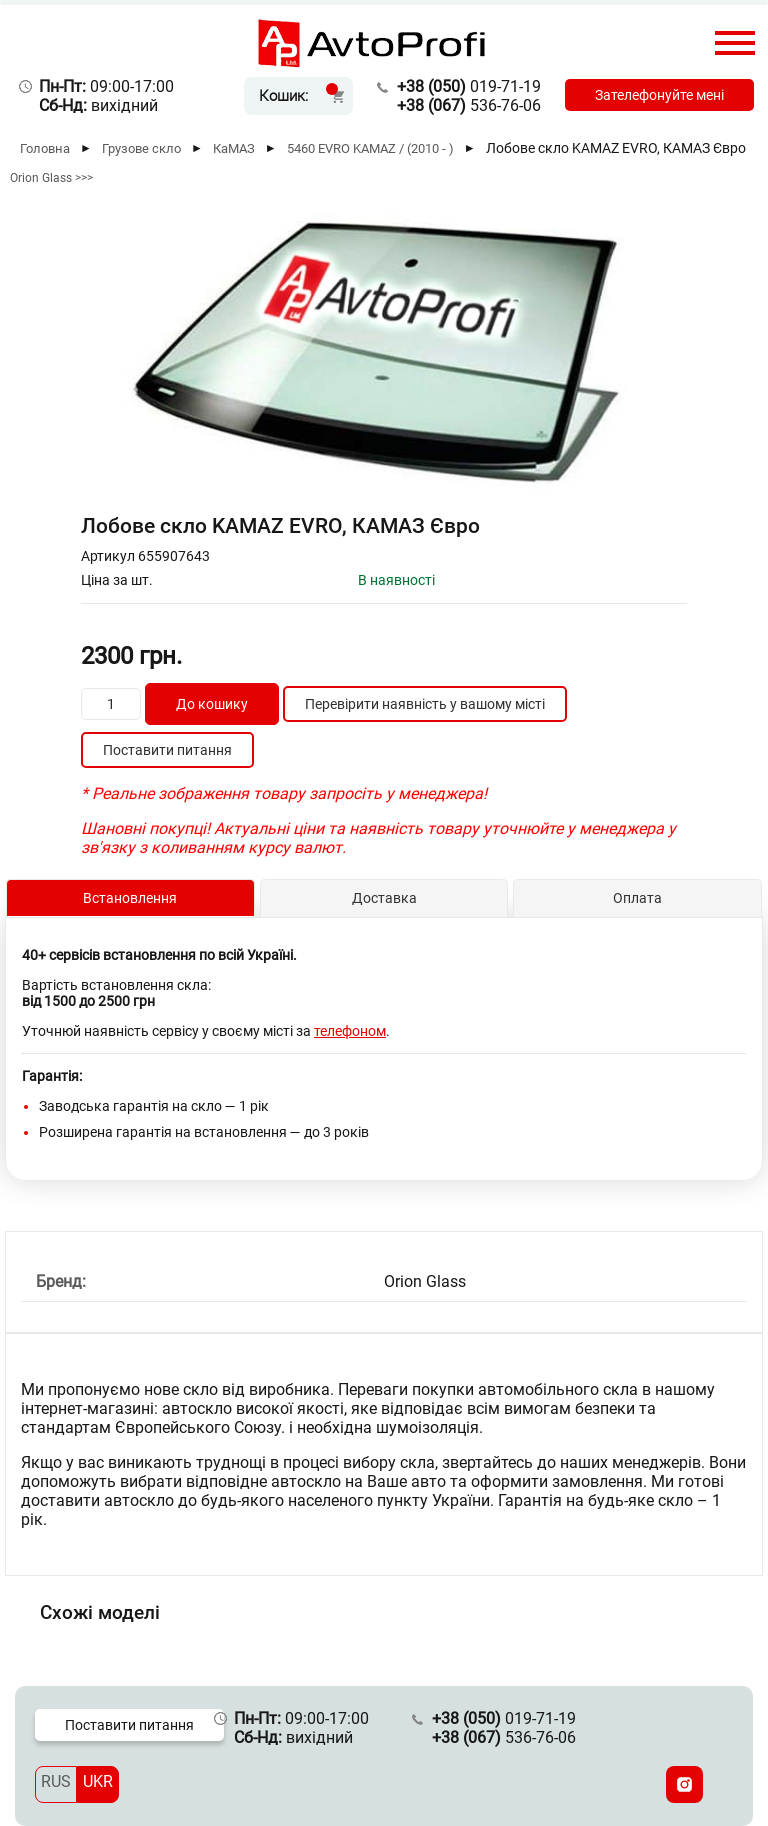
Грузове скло (141, 148)
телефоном (350, 1031)
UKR (98, 1781)
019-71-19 (469, 86)
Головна (45, 148)
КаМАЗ (234, 148)
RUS (56, 1781)
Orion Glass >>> (51, 178)
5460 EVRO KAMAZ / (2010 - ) (370, 148)
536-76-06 (469, 105)
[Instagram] (684, 1784)
